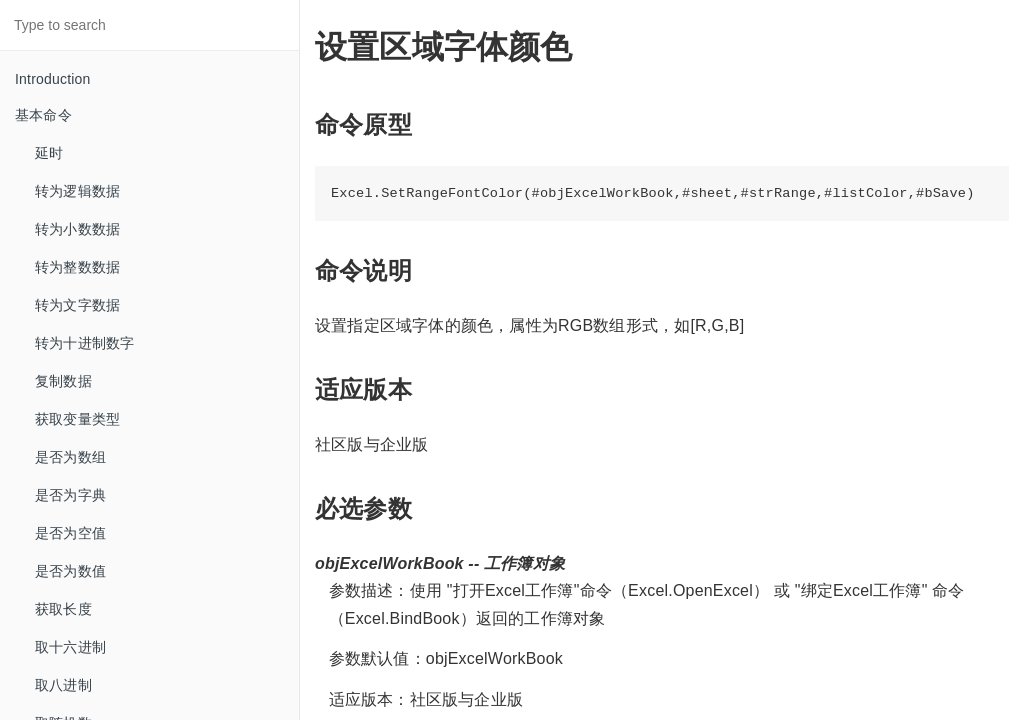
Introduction (53, 79)
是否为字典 (70, 495)
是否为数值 (70, 571)
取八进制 (63, 685)
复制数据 (63, 381)
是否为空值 (70, 533)
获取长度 (63, 609)
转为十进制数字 (84, 343)
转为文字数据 (77, 305)
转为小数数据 (77, 229)
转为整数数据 (77, 267)
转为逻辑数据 (77, 191)
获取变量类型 (77, 419)
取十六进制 (70, 647)
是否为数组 (70, 457)
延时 (49, 153)
